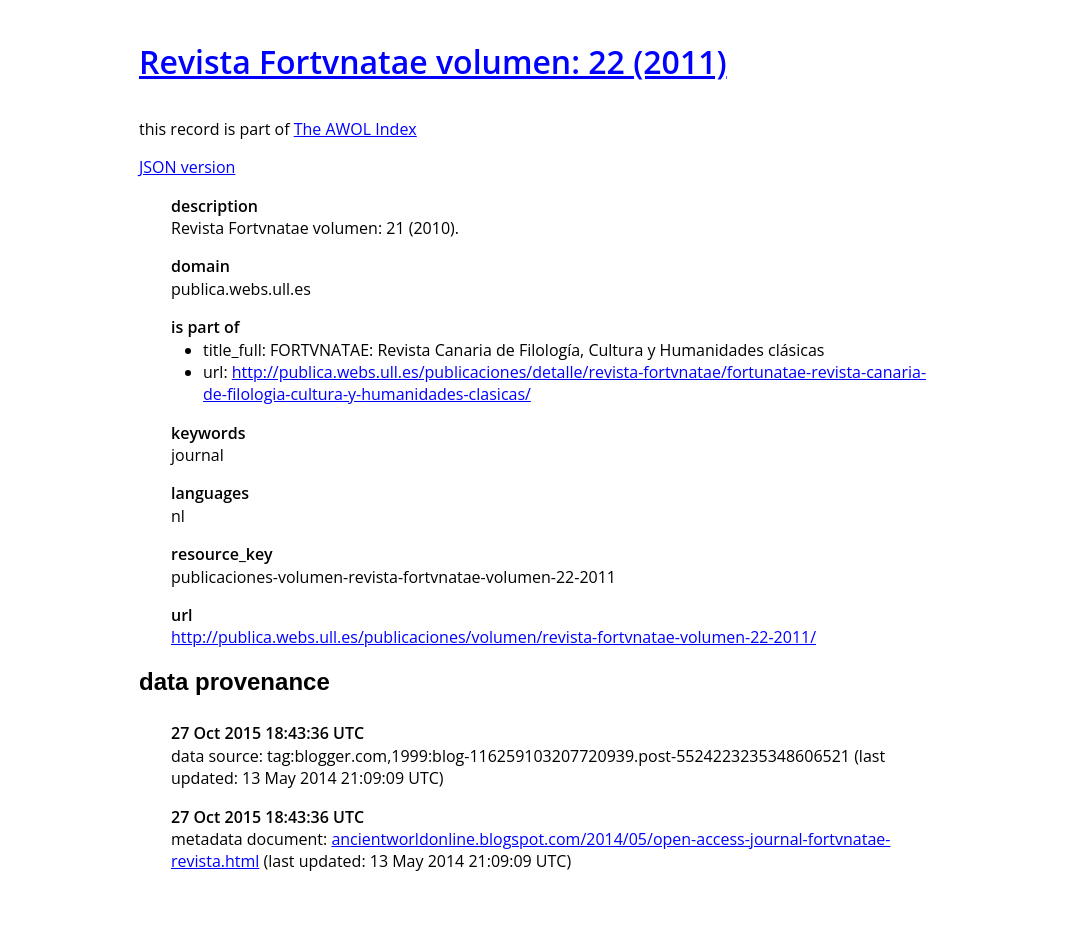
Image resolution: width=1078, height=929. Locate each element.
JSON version (187, 167)
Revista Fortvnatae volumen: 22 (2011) (433, 61)
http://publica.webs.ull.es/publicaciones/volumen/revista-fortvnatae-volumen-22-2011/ (493, 637)
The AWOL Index (355, 129)
